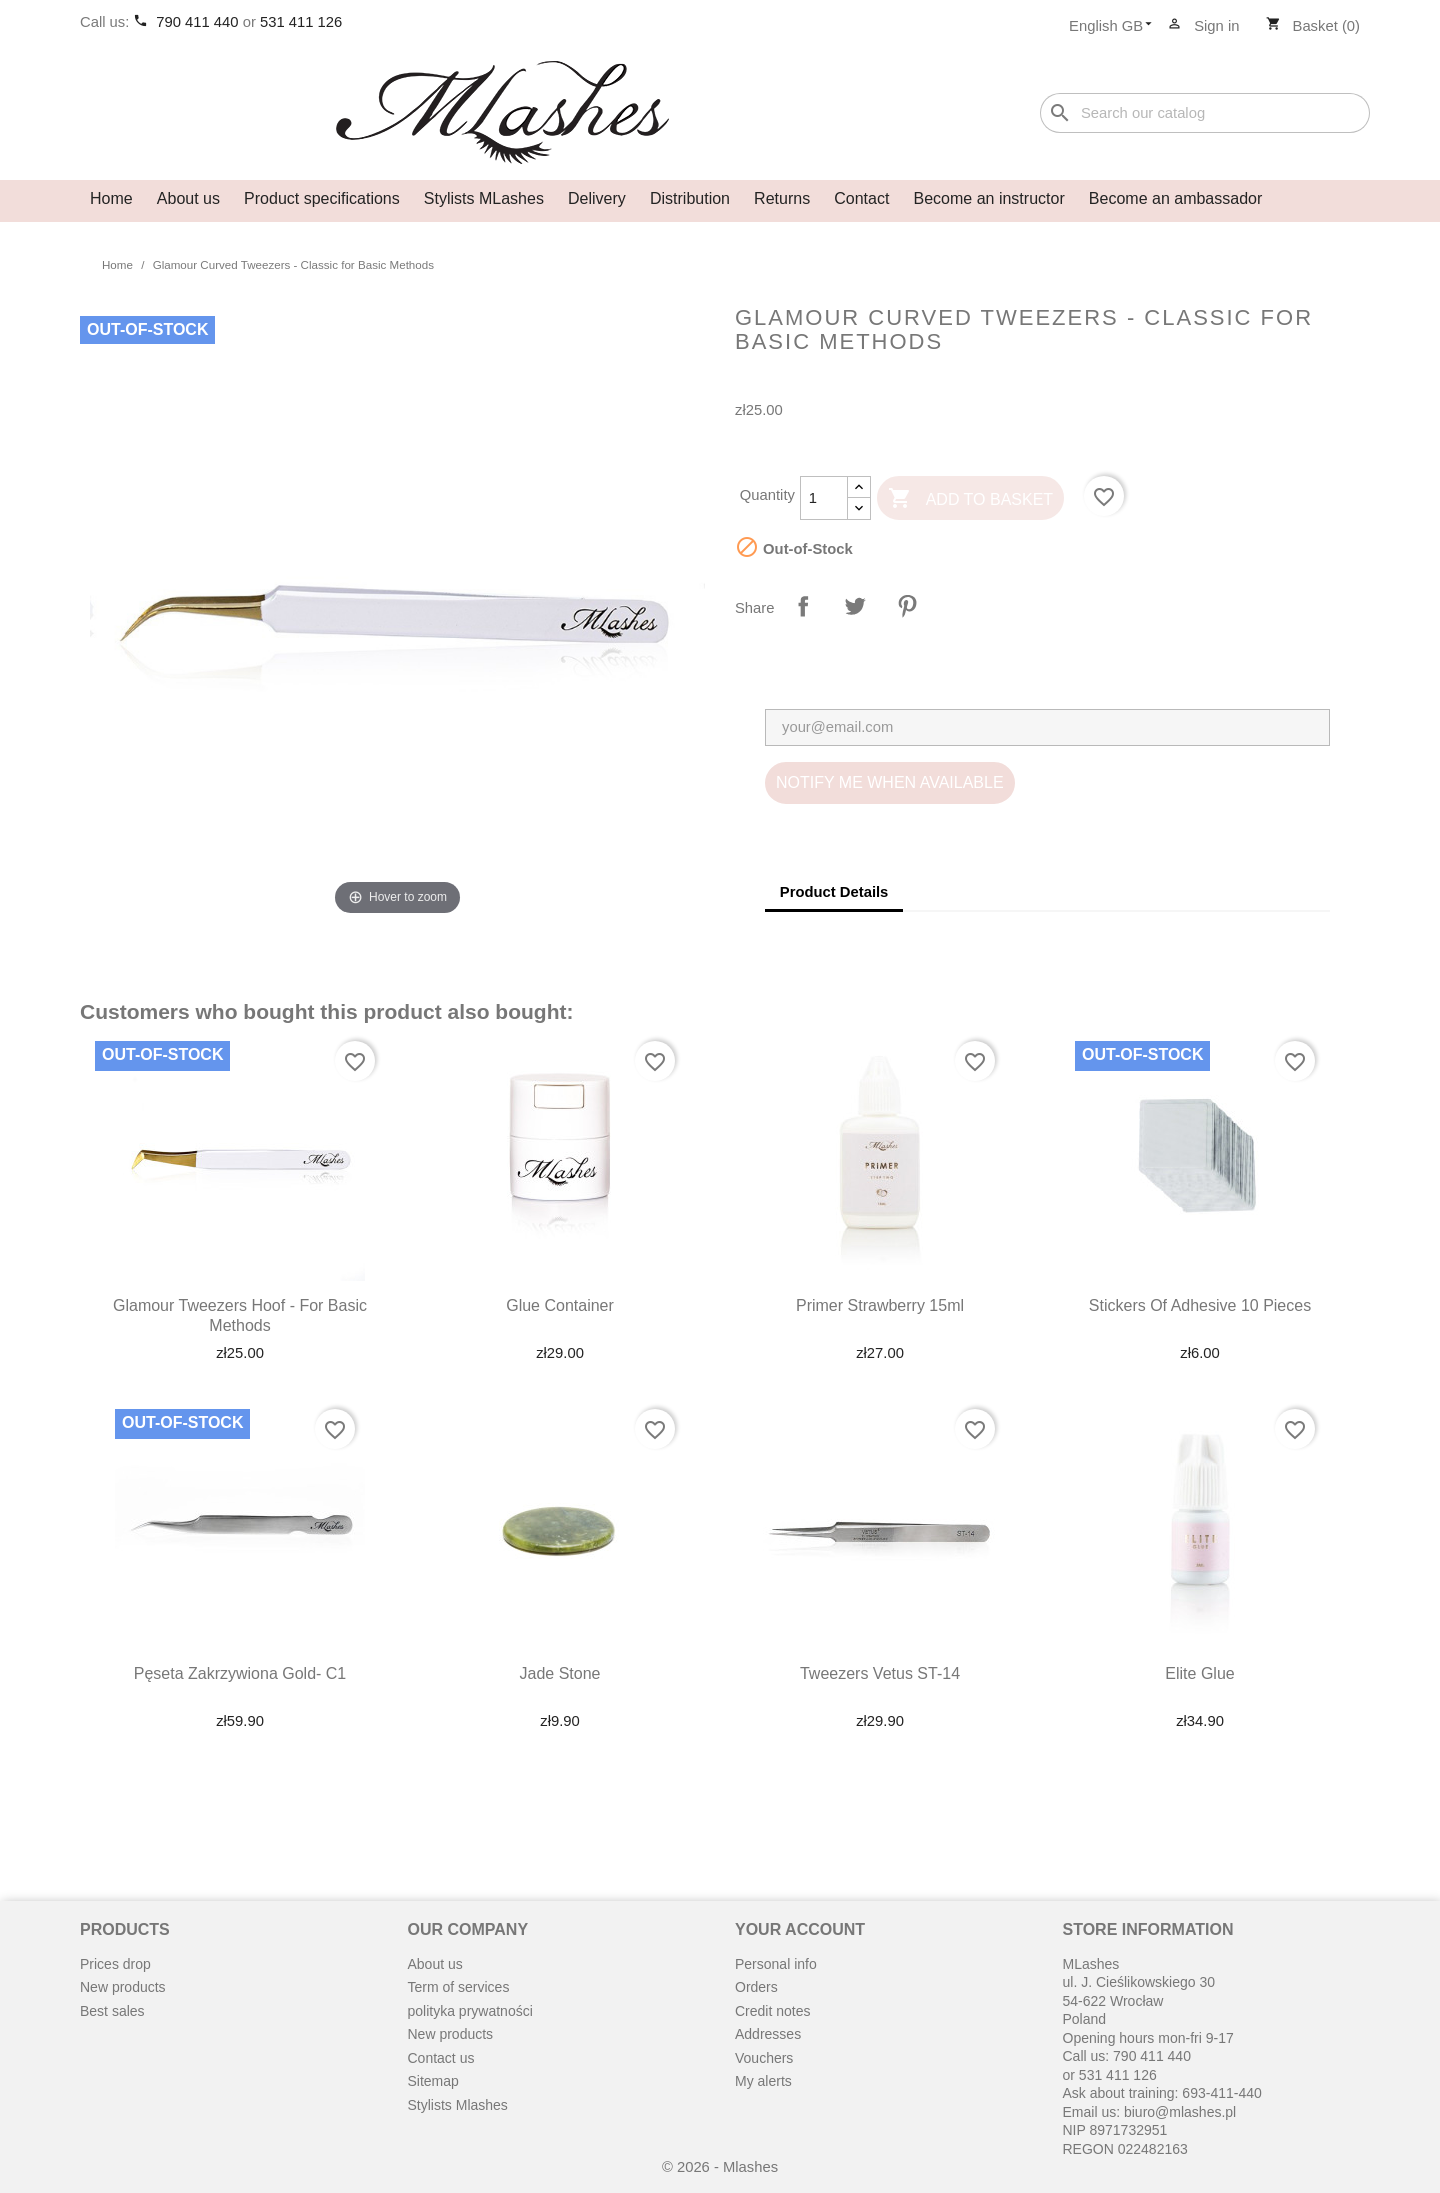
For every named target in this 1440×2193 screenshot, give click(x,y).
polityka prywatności (470, 2011)
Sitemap (433, 2081)
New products (123, 1987)
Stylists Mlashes (458, 2105)
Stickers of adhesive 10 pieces (1200, 1305)
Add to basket (970, 499)
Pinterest (907, 606)
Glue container (560, 1305)
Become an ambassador (1175, 198)
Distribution (690, 198)
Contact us (441, 2058)
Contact (861, 198)
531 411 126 (301, 22)
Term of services (459, 1987)
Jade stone (560, 1673)
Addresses (768, 2034)
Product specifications (322, 198)
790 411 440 (199, 22)
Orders (756, 1987)
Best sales (112, 2011)
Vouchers (764, 2058)
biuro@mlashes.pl (1180, 2112)
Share (803, 606)
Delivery (597, 198)
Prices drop (115, 1964)
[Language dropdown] (1116, 27)
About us (188, 198)
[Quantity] (824, 498)
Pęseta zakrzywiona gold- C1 (240, 1673)
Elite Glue (1199, 1673)
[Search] (1205, 113)
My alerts (763, 2081)
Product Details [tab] (834, 892)
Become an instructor (989, 198)
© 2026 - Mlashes (720, 2167)
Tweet (855, 606)
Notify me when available (890, 782)
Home (111, 198)
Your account (800, 1929)
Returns (782, 198)
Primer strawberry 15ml (880, 1305)
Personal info (776, 1964)
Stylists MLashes (484, 198)
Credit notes (772, 2011)
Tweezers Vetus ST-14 (880, 1673)
